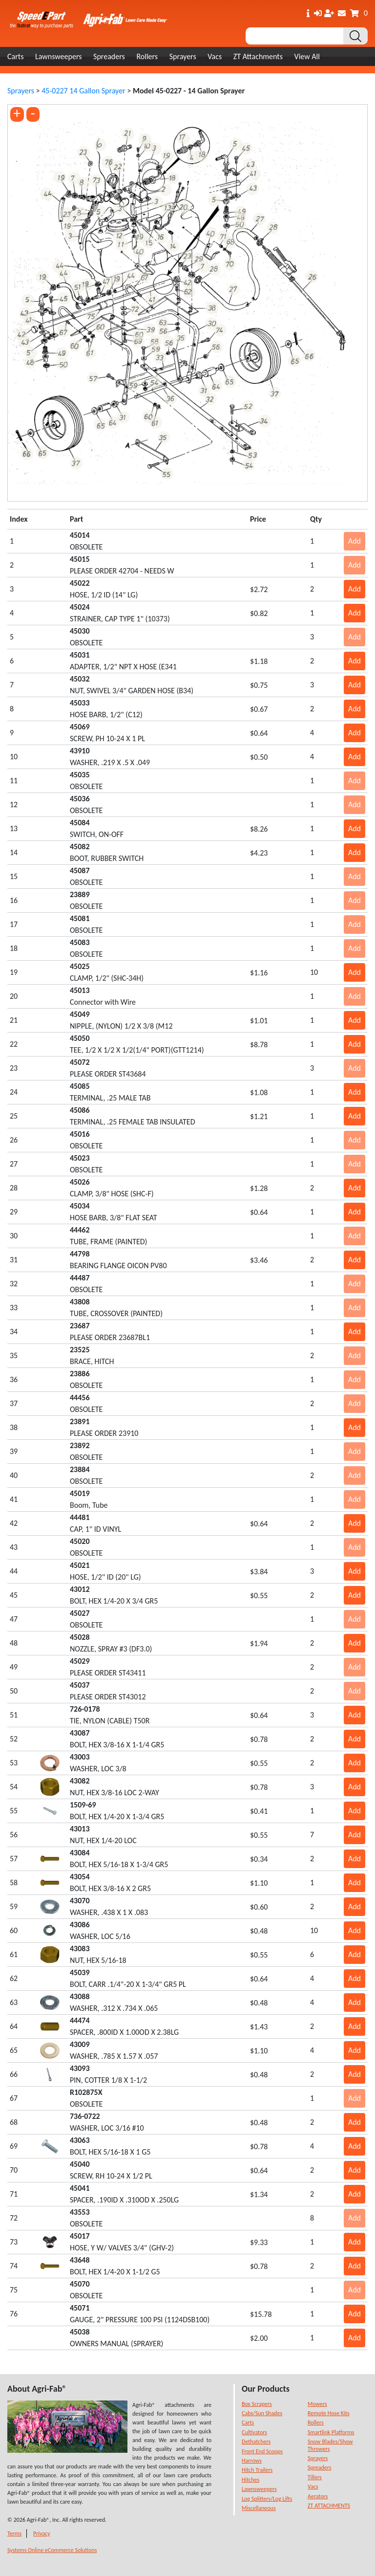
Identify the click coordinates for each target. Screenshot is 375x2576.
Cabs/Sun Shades (262, 2413)
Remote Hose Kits (329, 2413)
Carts (15, 56)
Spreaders (109, 56)
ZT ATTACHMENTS (329, 2505)
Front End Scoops (262, 2451)
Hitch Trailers (257, 2469)
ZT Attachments (258, 56)
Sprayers (182, 56)
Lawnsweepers (58, 56)
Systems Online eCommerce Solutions (52, 2550)
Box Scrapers (257, 2403)
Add (354, 541)
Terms (14, 2533)
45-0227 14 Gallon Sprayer (83, 90)
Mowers (317, 2403)
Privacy (41, 2533)
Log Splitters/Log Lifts (267, 2498)
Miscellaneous (259, 2508)
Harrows (252, 2460)
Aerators (318, 2496)
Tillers (315, 2477)
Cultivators (254, 2432)
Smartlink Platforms (331, 2432)
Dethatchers (256, 2441)
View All (307, 56)
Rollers (147, 56)
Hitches (250, 2479)
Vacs (215, 56)
